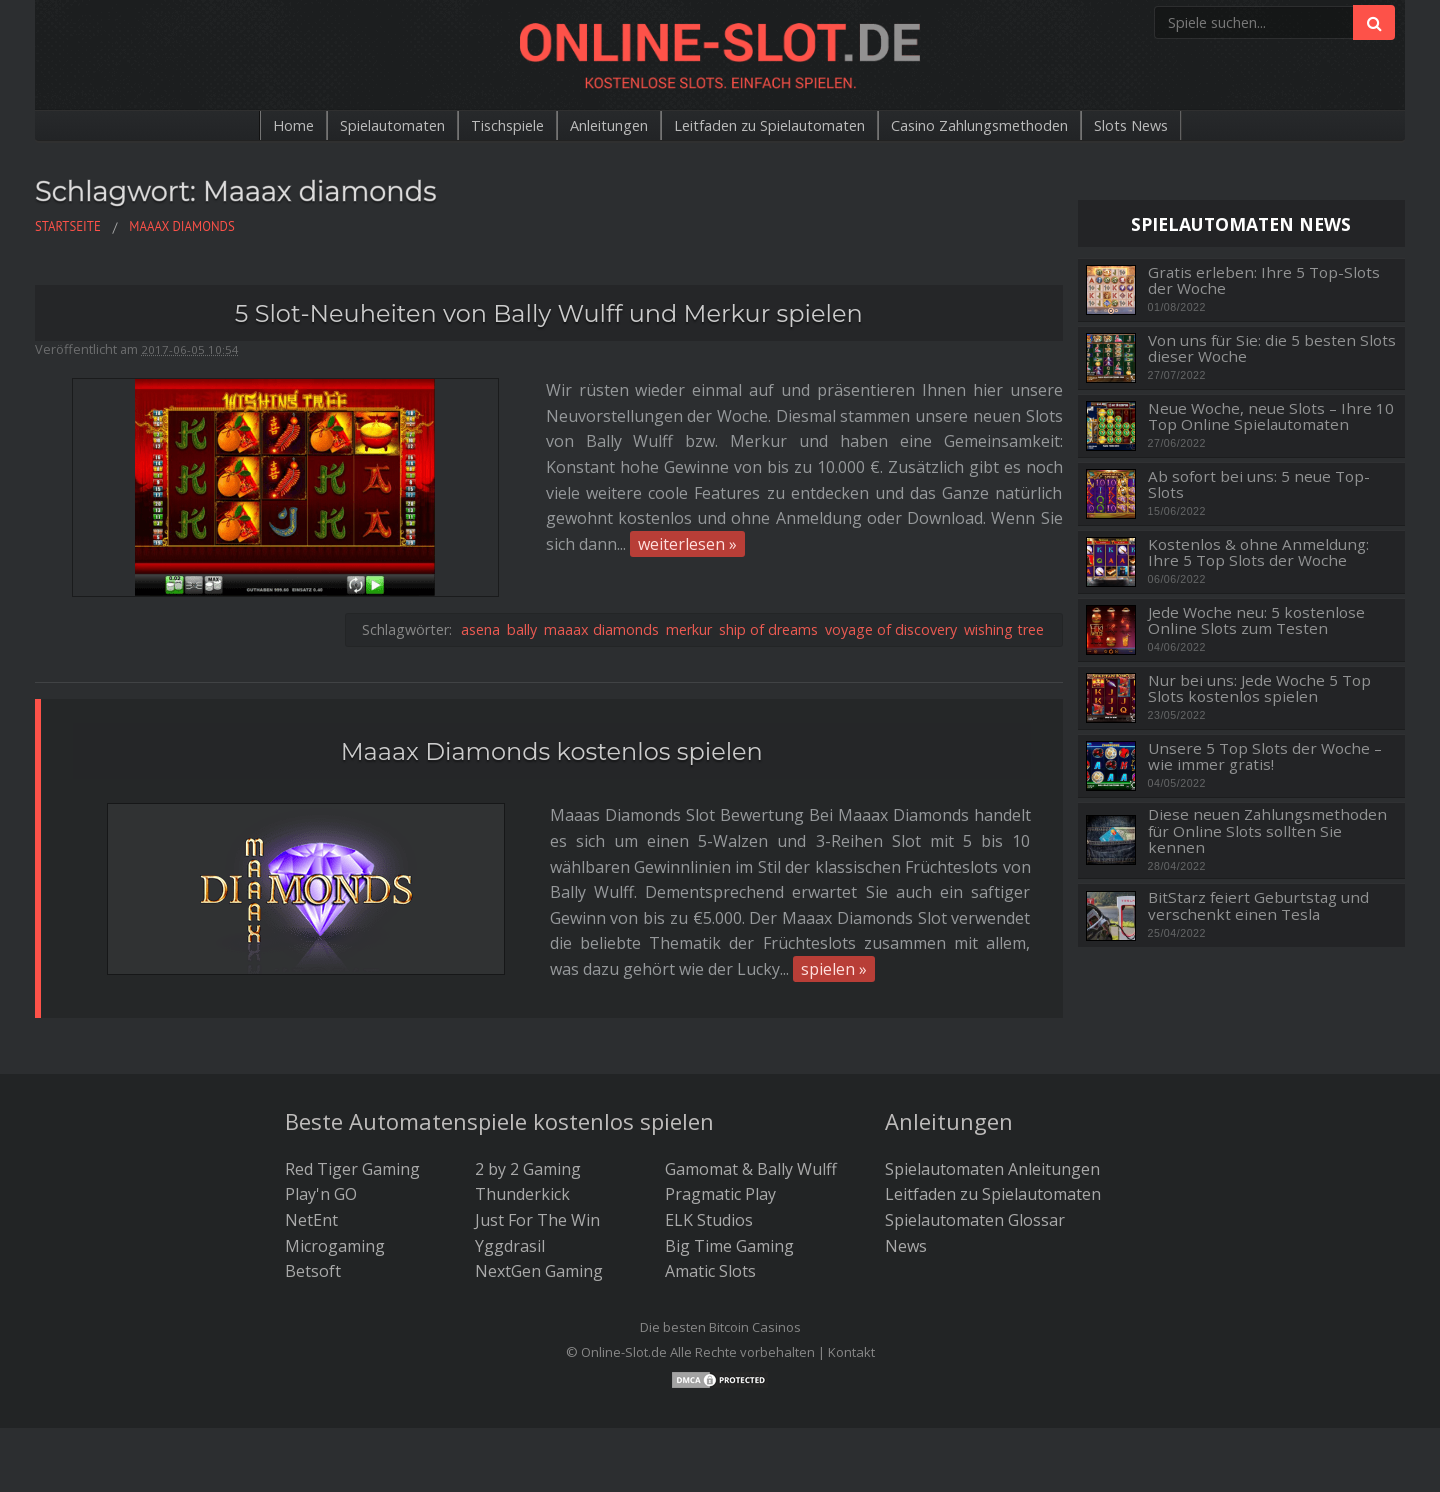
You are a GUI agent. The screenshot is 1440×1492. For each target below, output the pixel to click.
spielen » (407, 829)
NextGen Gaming (539, 1212)
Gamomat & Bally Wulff (751, 1109)
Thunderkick (522, 1135)
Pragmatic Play (720, 1135)
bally (522, 539)
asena (480, 539)
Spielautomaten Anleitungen (992, 1109)
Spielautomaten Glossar (975, 1160)
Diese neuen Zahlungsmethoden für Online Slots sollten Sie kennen (1267, 831)
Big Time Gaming (729, 1186)
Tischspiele (479, 126)
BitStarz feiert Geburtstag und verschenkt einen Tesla (1258, 905)
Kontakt (851, 1293)
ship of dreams (768, 539)
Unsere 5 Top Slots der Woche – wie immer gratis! (1265, 756)
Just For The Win (537, 1160)
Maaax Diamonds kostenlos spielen (552, 661)
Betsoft (313, 1212)
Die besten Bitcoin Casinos (720, 1267)
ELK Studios (709, 1160)
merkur (689, 539)
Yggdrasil (510, 1186)
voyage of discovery (891, 539)
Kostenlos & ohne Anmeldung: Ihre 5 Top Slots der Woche (1258, 552)
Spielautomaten (351, 126)
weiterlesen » (314, 494)
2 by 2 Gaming (528, 1109)
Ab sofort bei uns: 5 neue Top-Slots (1259, 484)
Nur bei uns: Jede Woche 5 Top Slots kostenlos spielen (1259, 688)
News (906, 1186)
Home (243, 126)
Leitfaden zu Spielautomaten (773, 126)
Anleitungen (593, 126)
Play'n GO (321, 1135)
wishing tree (1004, 539)
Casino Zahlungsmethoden (1008, 126)
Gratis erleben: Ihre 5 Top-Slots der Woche (1264, 280)
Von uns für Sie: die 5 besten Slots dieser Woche (1272, 348)
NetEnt (311, 1160)
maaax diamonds (601, 539)
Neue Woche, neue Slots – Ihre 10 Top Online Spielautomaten (1271, 416)
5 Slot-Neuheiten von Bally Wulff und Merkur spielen (549, 313)
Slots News (1177, 126)
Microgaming (335, 1186)
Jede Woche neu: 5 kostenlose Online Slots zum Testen (1256, 620)
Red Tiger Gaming (352, 1109)
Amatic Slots (710, 1212)
